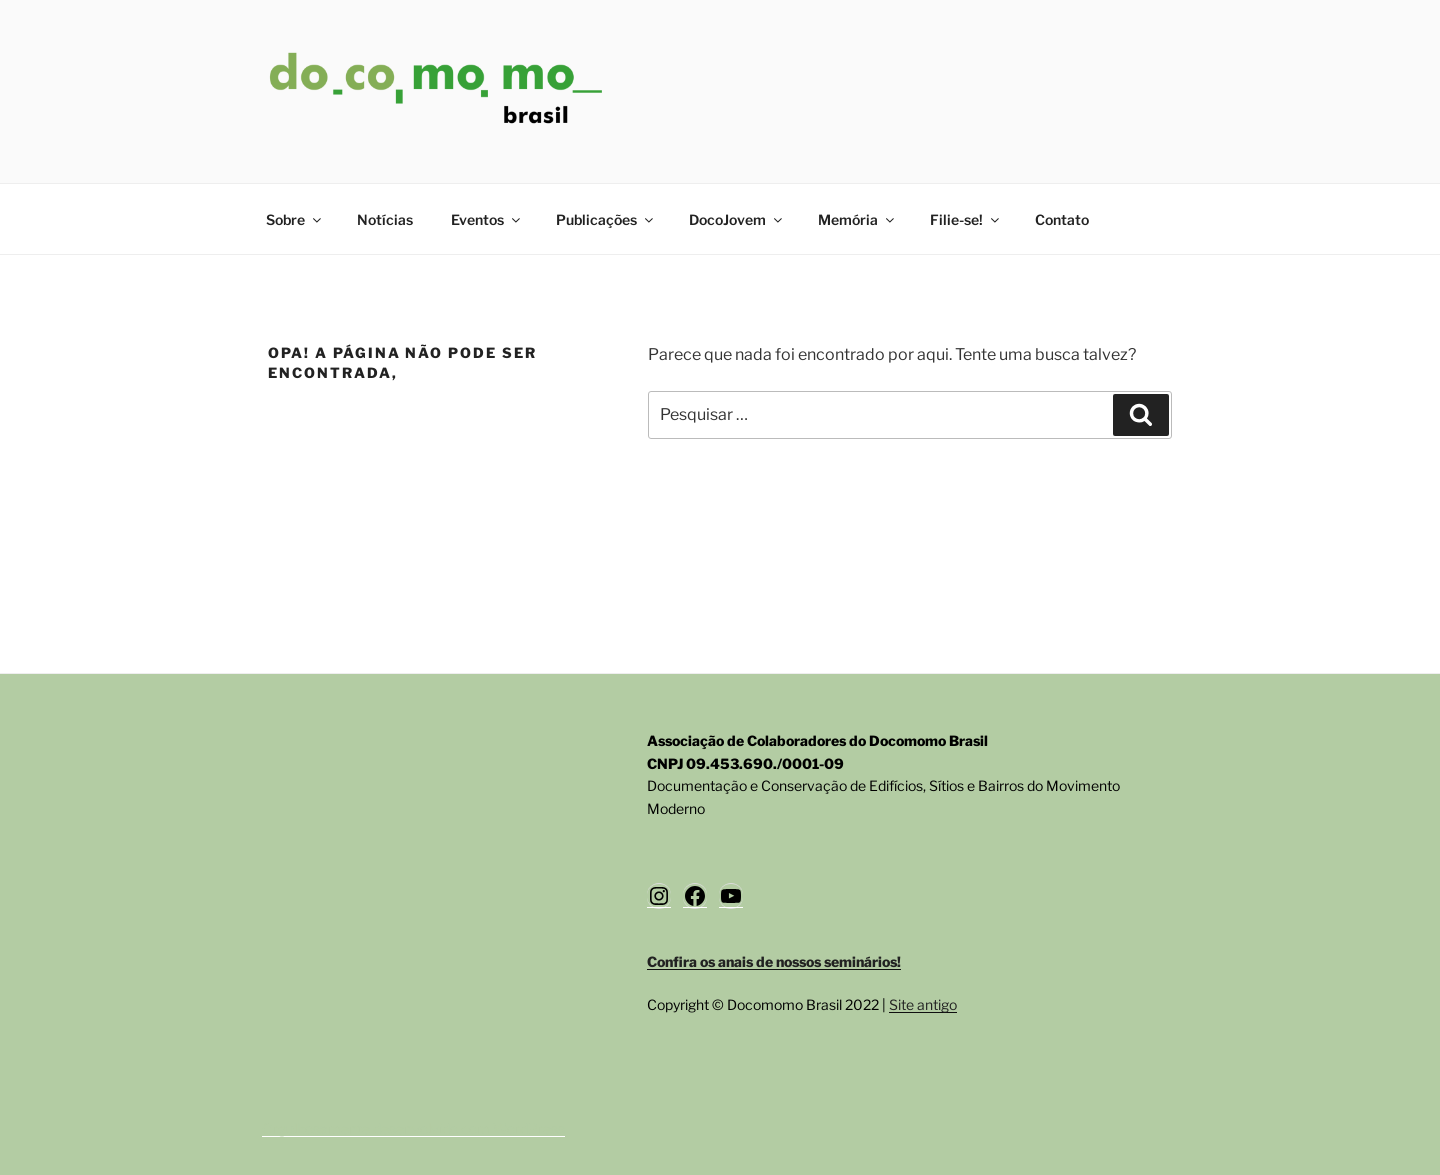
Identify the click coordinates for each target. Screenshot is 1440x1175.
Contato (1062, 219)
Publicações (606, 219)
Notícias (385, 219)
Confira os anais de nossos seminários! (774, 961)
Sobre (295, 219)
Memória (857, 219)
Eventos (487, 219)
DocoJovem (737, 219)
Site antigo (923, 1004)
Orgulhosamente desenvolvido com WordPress (413, 1128)
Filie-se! (966, 219)
